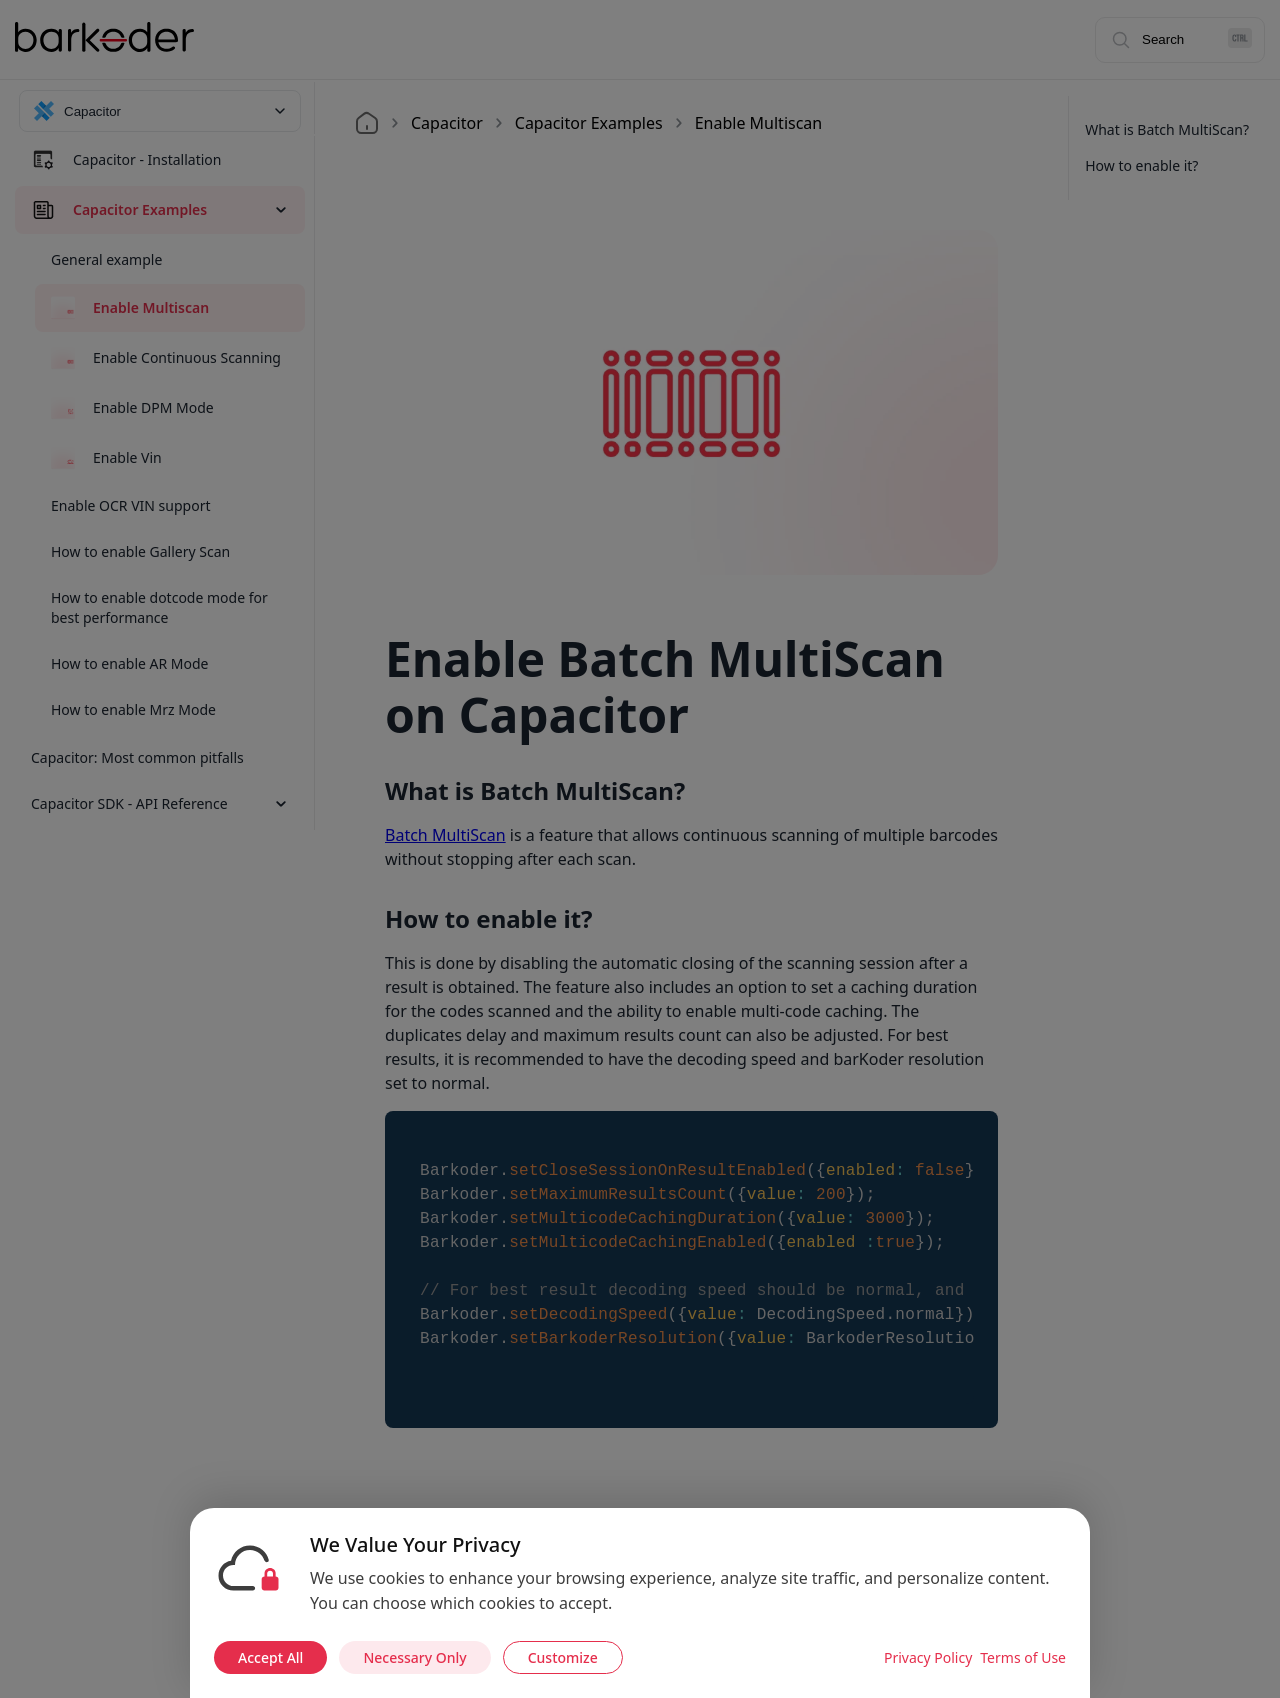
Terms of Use (1023, 1657)
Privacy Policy (928, 1657)
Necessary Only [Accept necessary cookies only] (414, 1657)
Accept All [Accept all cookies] (270, 1657)
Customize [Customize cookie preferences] (563, 1657)
